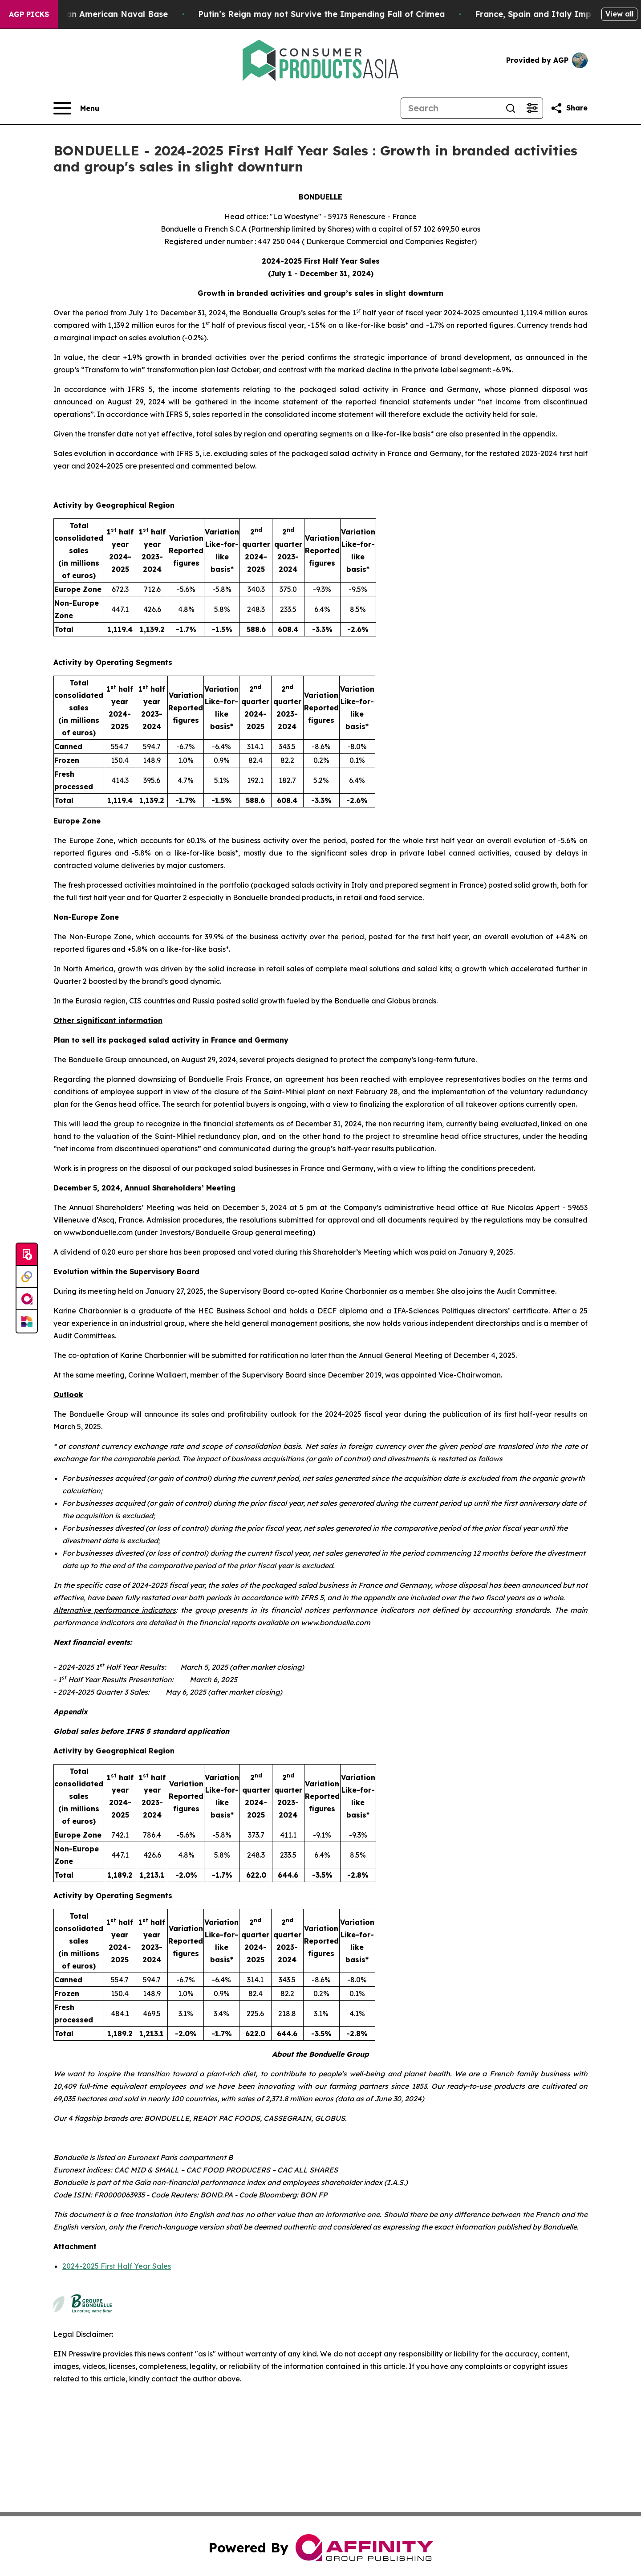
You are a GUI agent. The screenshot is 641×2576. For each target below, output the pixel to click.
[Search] (450, 108)
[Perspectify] (26, 1277)
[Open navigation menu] (76, 108)
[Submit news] (26, 1254)
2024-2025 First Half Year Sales (116, 2266)
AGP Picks (29, 14)
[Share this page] (569, 108)
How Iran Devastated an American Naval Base (102, 14)
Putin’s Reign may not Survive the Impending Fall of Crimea (353, 14)
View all (619, 13)
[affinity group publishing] (26, 1299)
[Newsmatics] (26, 1321)
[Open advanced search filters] (532, 108)
